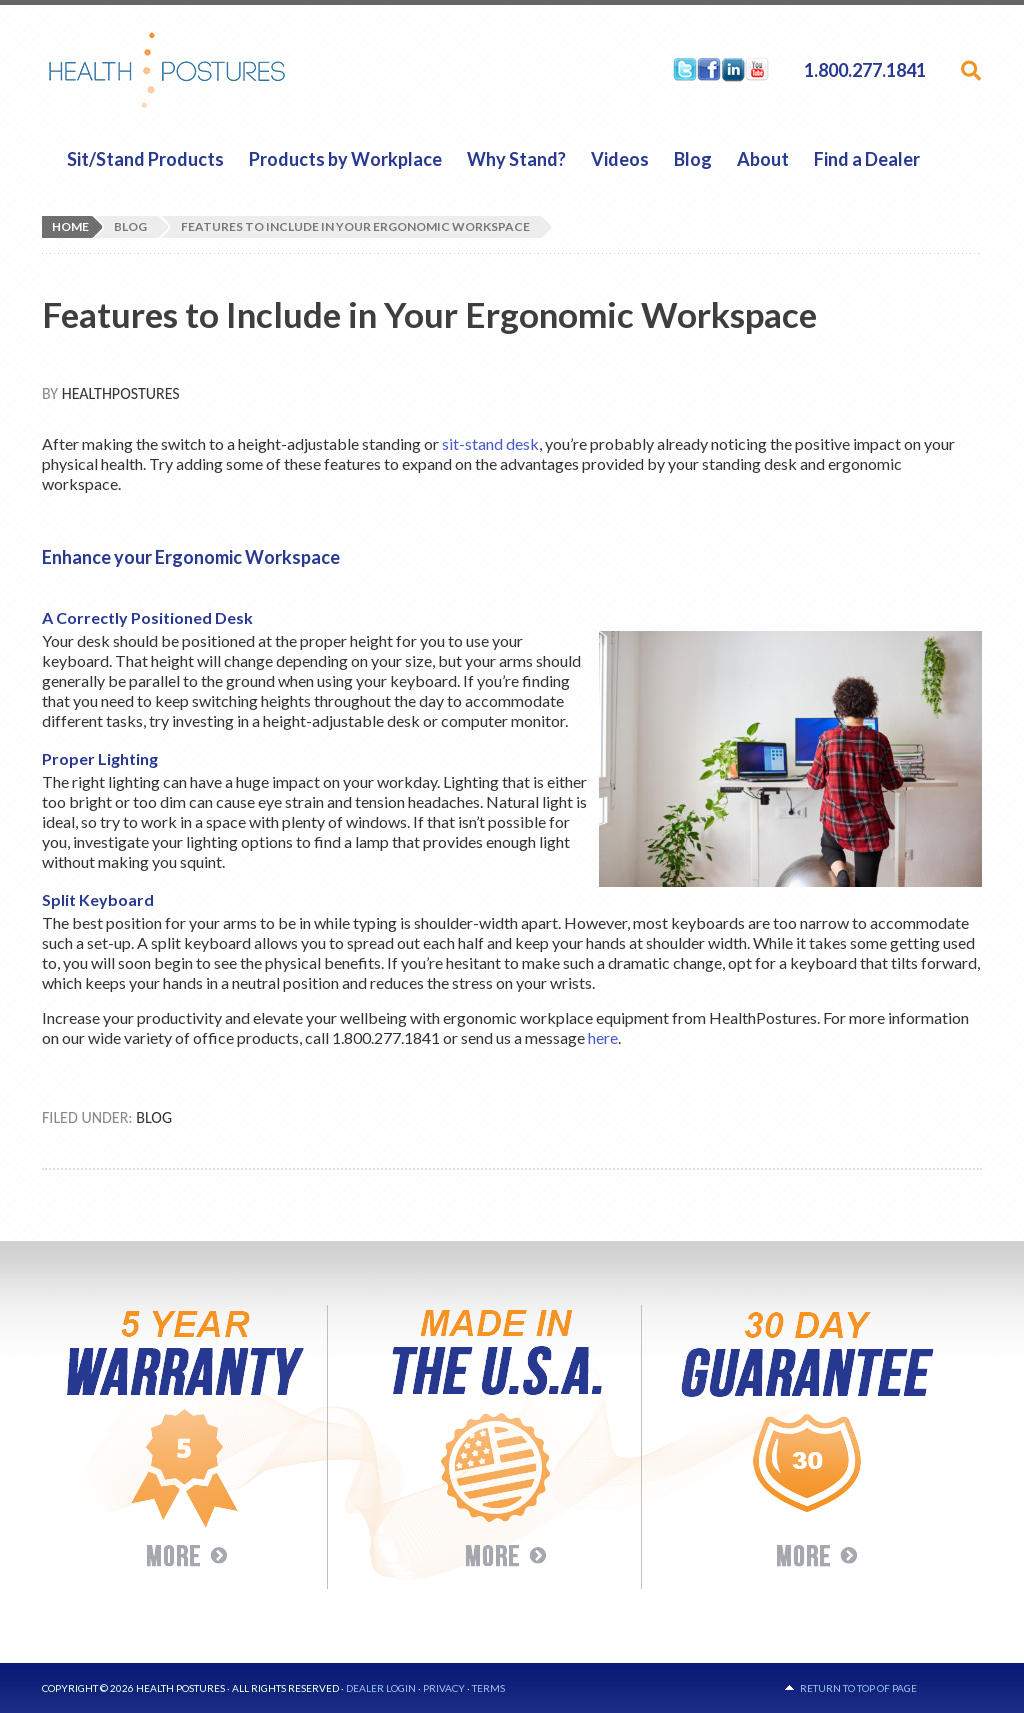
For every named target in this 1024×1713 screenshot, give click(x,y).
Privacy (444, 1688)
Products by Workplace (345, 159)
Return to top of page (858, 1688)
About (763, 159)
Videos (620, 159)
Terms (488, 1688)
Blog (693, 159)
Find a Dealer (867, 159)
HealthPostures (205, 70)
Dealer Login (381, 1688)
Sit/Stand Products (145, 159)
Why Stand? (516, 159)
